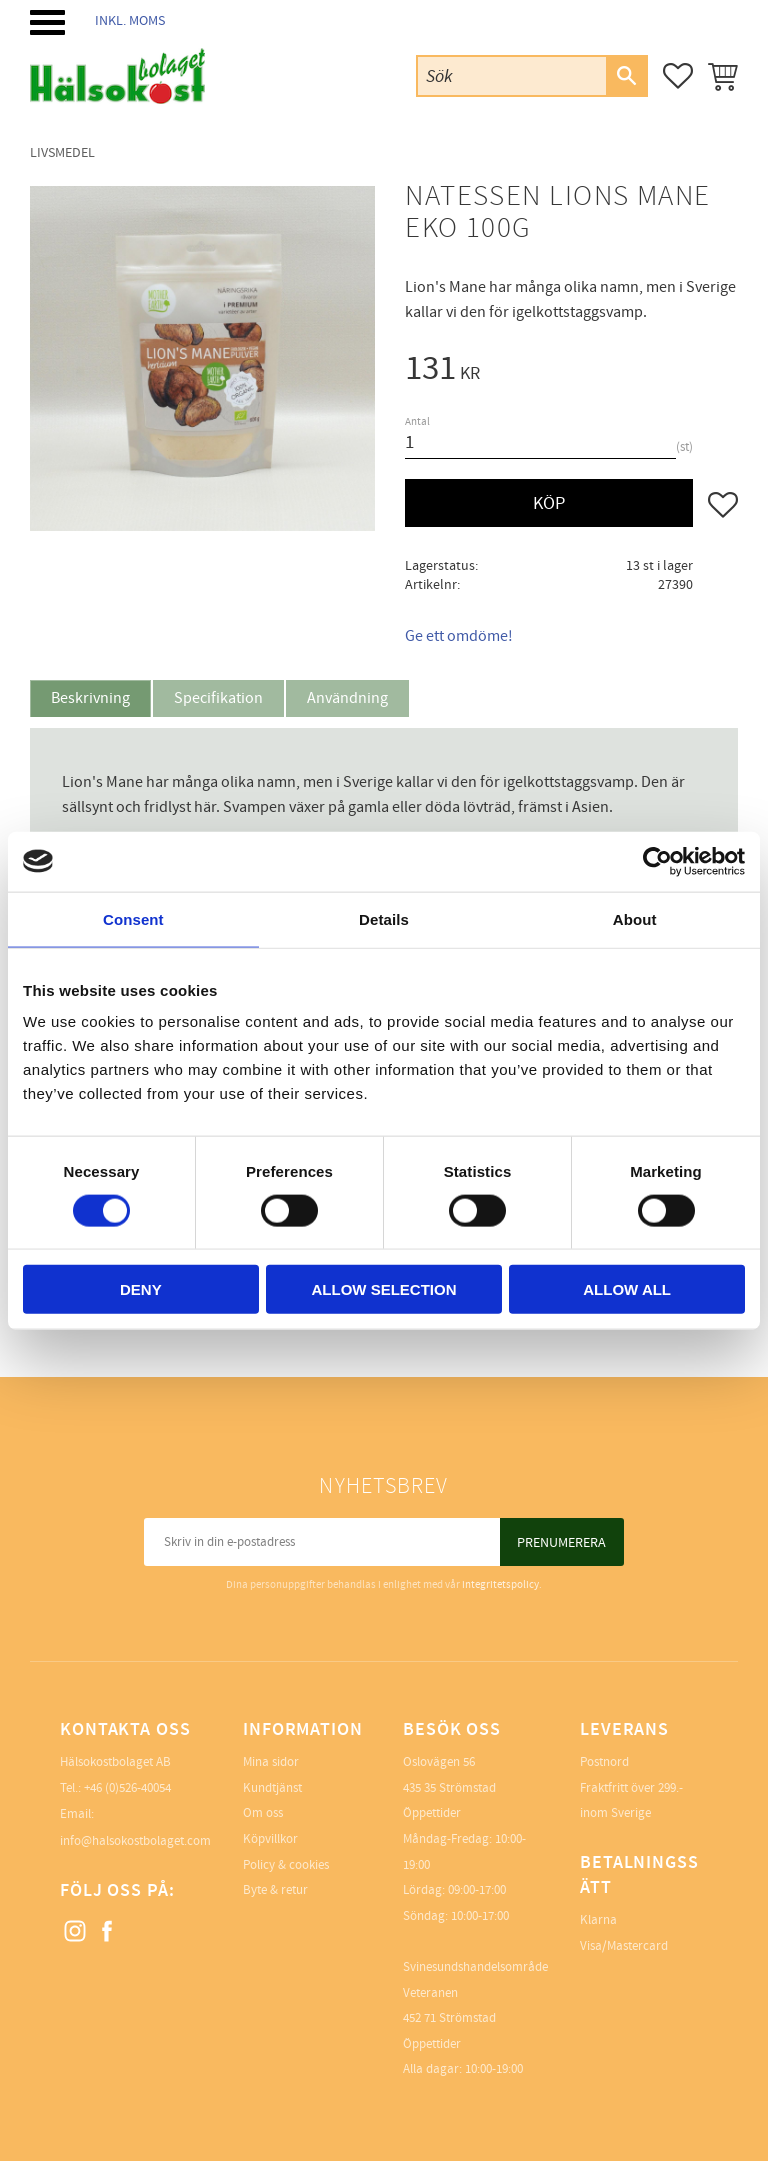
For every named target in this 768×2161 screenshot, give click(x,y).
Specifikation (218, 698)
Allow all (627, 1289)
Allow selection (383, 1289)
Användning (347, 698)
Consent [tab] (133, 918)
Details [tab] (384, 918)
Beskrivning (90, 698)
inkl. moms (130, 20)
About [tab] (635, 918)
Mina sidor (271, 1762)
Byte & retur (275, 1890)
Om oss (263, 1813)
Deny (141, 1289)
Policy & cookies (286, 1865)
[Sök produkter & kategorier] (512, 75)
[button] (47, 22)
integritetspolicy (500, 1584)
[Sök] (626, 76)
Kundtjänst (272, 1788)
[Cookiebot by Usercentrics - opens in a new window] (657, 861)
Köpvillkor (270, 1839)
